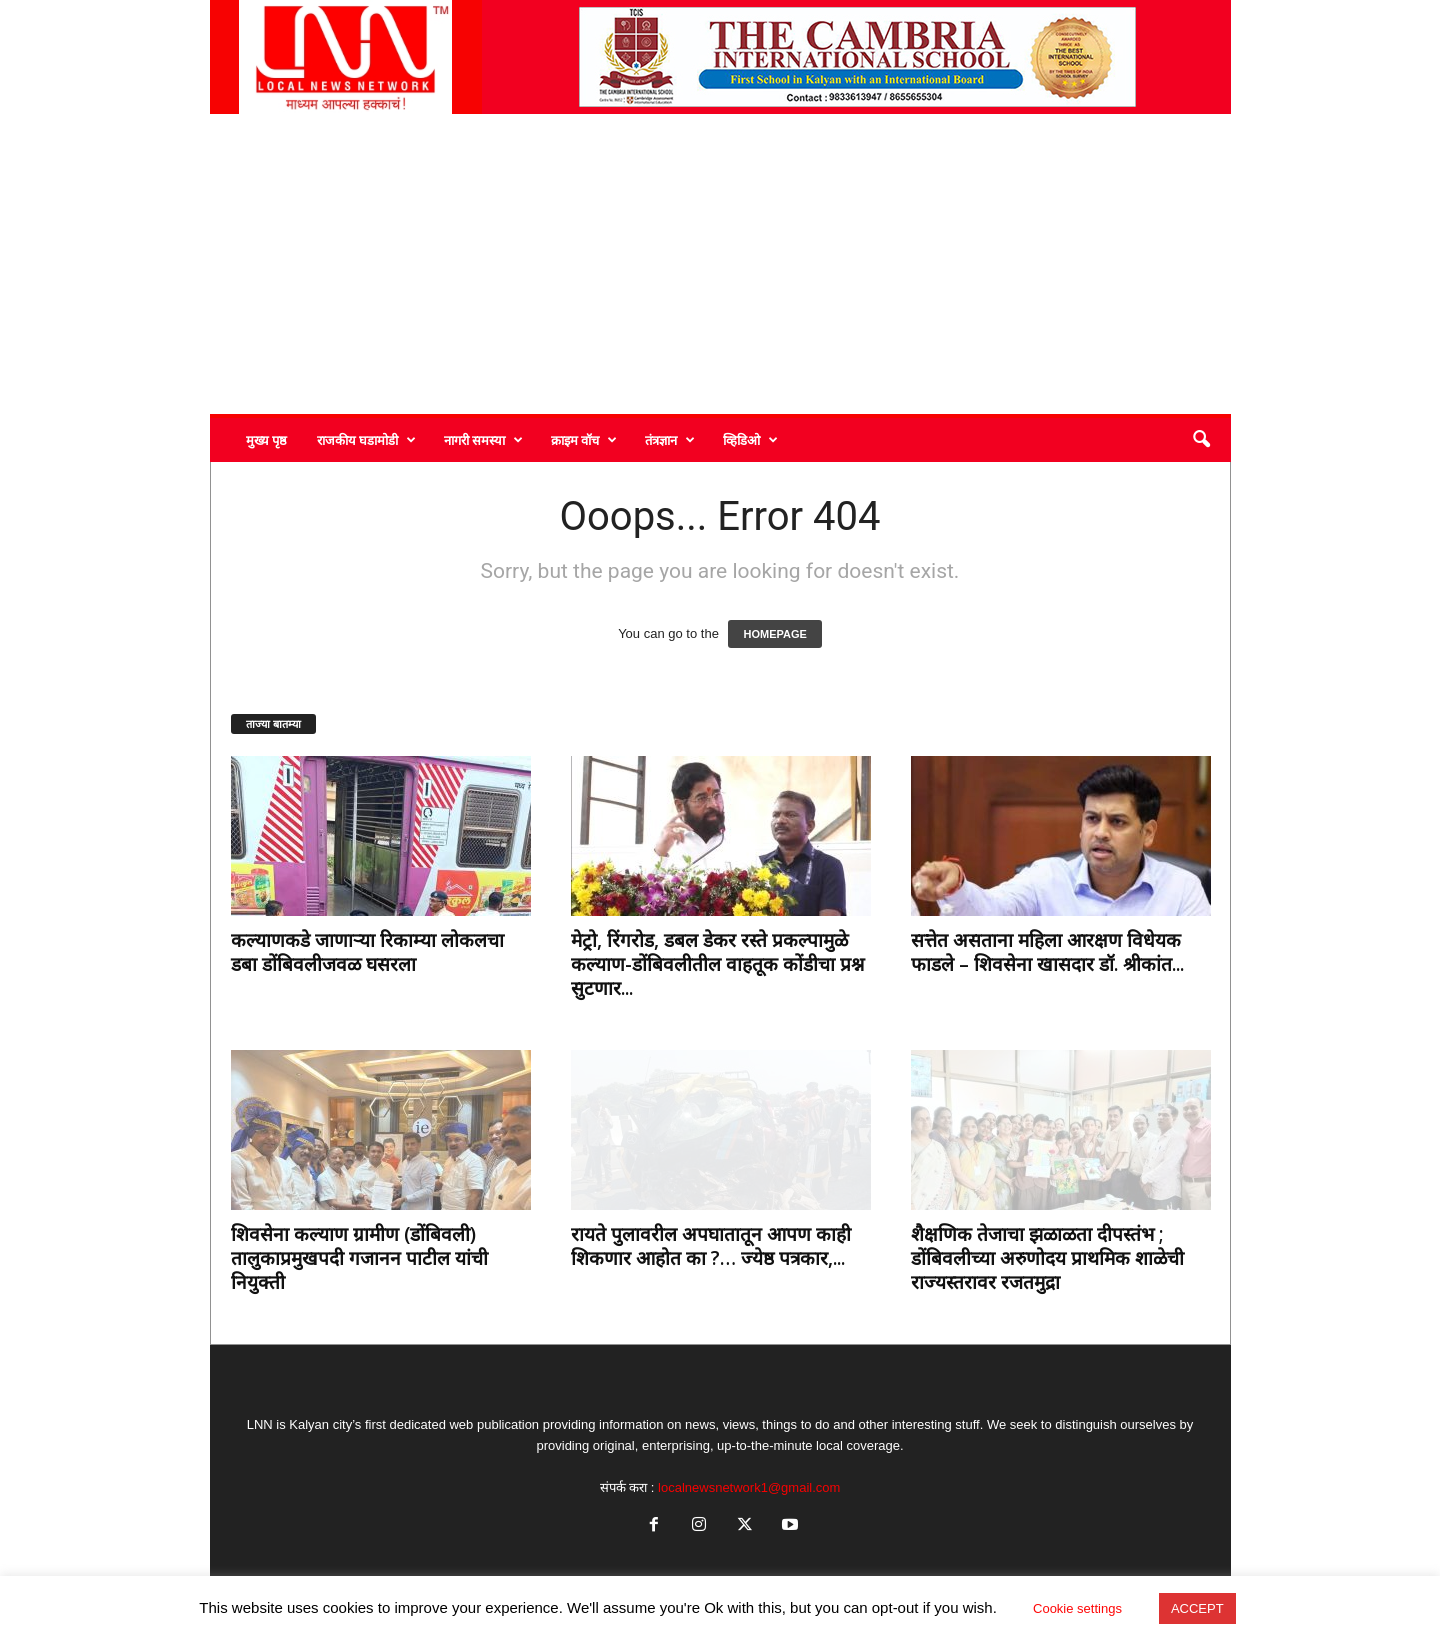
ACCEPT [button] (1197, 1608)
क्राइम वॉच (584, 440)
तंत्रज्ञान (670, 440)
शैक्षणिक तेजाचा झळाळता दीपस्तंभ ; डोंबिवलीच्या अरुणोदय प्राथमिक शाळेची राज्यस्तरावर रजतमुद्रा (1047, 1258)
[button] (1201, 440)
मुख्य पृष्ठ (266, 440)
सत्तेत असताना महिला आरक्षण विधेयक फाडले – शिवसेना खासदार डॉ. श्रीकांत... (1047, 952)
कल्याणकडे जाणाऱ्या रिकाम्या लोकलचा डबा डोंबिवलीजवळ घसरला (367, 952)
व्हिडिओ (750, 440)
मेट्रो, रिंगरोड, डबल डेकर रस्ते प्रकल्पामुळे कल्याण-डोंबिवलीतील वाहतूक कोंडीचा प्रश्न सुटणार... (717, 964)
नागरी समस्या (483, 440)
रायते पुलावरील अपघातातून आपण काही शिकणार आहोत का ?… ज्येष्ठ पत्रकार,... (711, 1246)
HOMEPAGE (774, 634)
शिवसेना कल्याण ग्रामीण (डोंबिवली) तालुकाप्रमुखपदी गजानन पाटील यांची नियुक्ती (359, 1258)
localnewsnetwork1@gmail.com (749, 1487)
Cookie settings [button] (1077, 1608)
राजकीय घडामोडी (366, 440)
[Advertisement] (720, 264)
